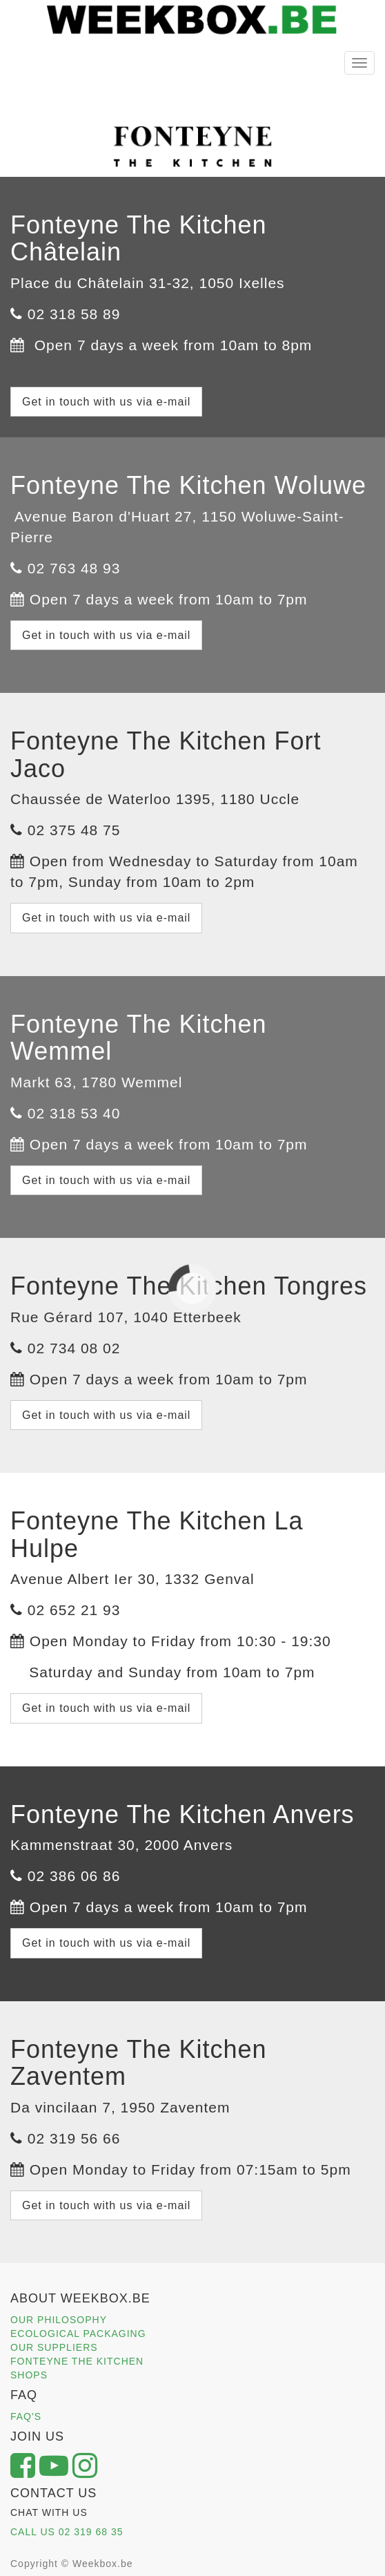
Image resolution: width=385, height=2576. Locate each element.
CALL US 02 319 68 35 (66, 2531)
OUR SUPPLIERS (54, 2347)
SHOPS (29, 2375)
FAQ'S (25, 2416)
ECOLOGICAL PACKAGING (78, 2333)
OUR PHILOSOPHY (58, 2319)
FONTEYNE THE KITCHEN (77, 2361)
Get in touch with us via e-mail (106, 402)
